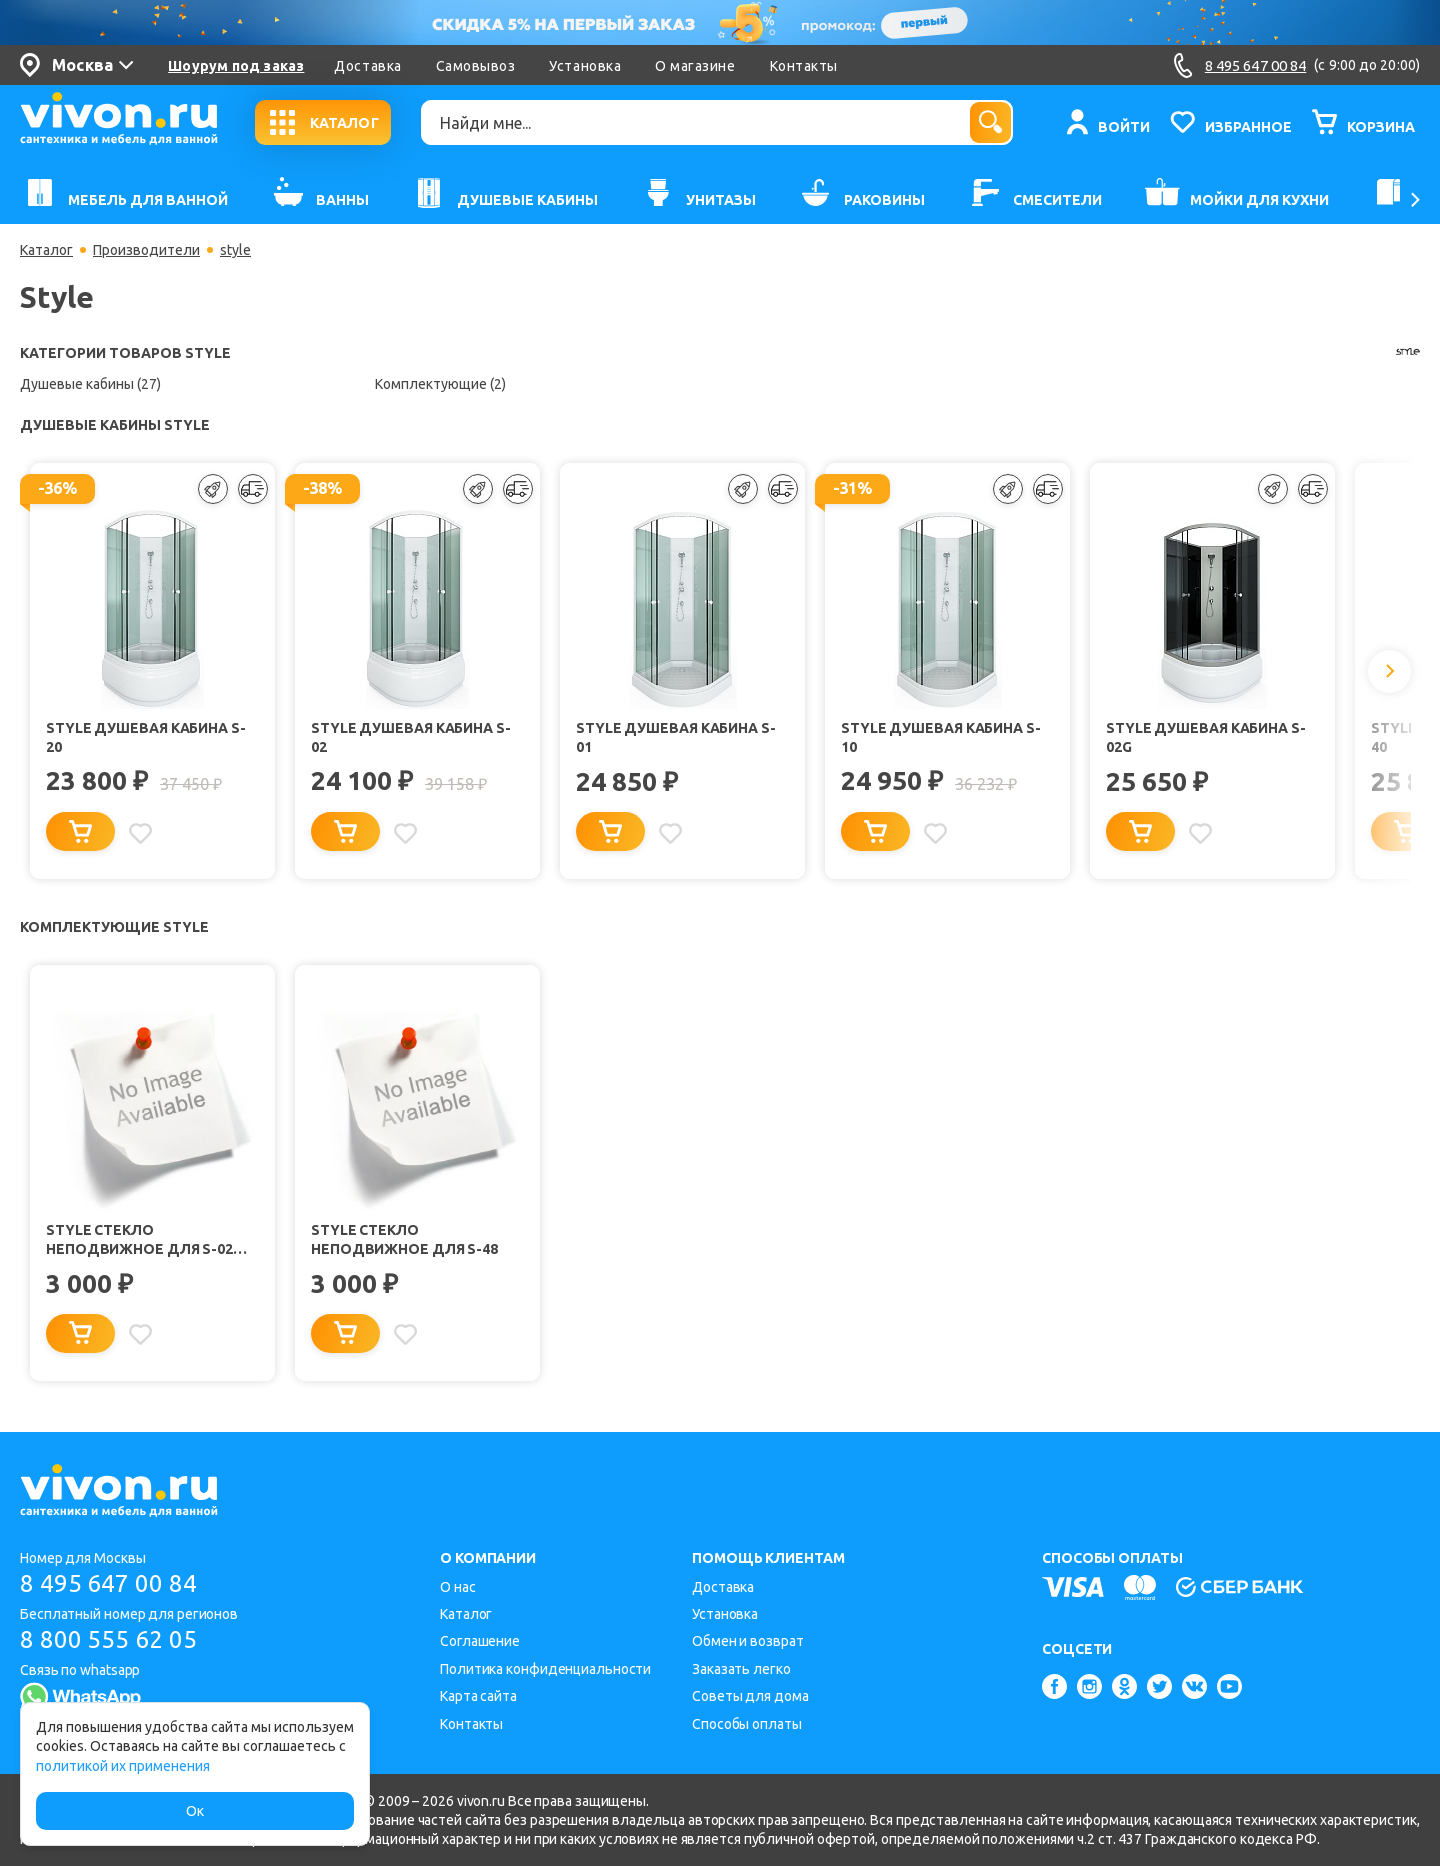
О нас (458, 1587)
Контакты (804, 66)
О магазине (695, 66)
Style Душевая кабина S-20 (146, 737)
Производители (146, 250)
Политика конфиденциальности (545, 1669)
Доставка (367, 66)
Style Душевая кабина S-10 (941, 737)
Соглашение (480, 1642)
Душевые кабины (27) (90, 384)
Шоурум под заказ (236, 66)
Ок (195, 1811)
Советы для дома (750, 1696)
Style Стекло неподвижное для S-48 (404, 1240)
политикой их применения (123, 1766)
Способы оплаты (747, 1724)
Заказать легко (741, 1669)
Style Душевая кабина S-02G (1206, 737)
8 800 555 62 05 (108, 1639)
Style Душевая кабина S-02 (411, 737)
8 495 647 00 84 (108, 1583)
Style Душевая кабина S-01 (676, 737)
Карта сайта (478, 1696)
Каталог (46, 250)
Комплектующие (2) (440, 384)
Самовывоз (476, 66)
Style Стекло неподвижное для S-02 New (139, 1241)
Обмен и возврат (748, 1642)
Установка (585, 66)
